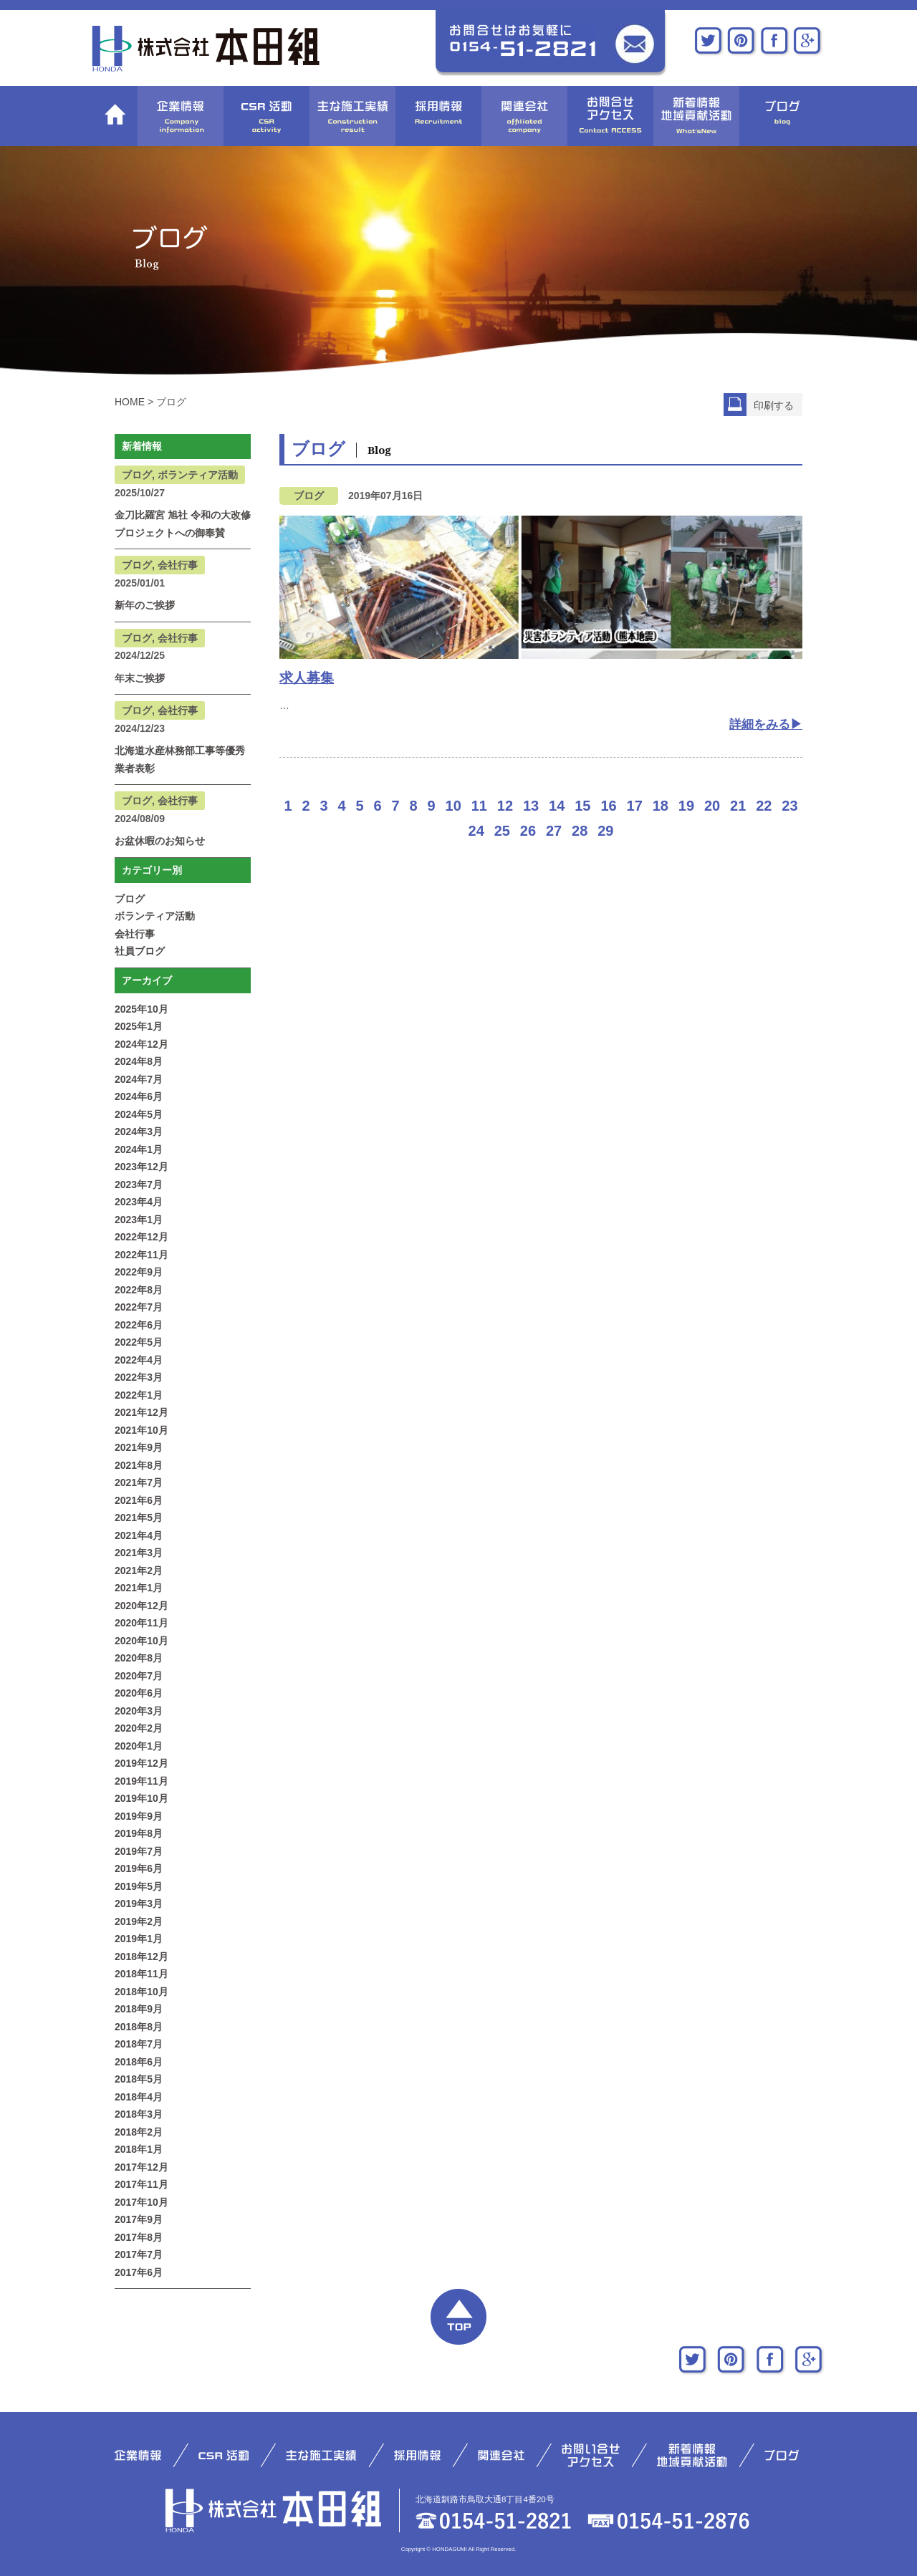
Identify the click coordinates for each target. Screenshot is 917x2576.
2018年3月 (139, 2114)
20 (712, 806)
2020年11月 (141, 1623)
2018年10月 (141, 1991)
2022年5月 (139, 1342)
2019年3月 (139, 1903)
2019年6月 (139, 1868)
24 (476, 831)
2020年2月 (139, 1728)
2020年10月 (141, 1640)
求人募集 (306, 677)
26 (528, 831)
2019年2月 (139, 1921)
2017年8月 (139, 2237)
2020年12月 (141, 1605)
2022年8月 (139, 1290)
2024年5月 (139, 1114)
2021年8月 (139, 1465)
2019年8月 (139, 1833)
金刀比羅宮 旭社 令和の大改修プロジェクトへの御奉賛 (183, 524)
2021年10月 (141, 1430)
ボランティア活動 (155, 916)
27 (554, 831)
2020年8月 (139, 1658)
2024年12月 (141, 1044)
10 (453, 806)
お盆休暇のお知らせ (160, 840)
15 (582, 806)
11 (479, 806)
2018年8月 (139, 2026)
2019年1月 (139, 1938)
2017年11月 (141, 2184)
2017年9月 (139, 2219)
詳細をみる (759, 724)
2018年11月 (141, 1973)
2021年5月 (139, 1517)
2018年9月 (139, 2009)
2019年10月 (141, 1798)
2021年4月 (139, 1535)
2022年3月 (139, 1377)
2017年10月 (141, 2202)
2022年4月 (139, 1360)
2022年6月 (139, 1325)
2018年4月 (139, 2097)
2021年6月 (139, 1500)
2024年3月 (139, 1131)
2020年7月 (139, 1676)
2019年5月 (139, 1886)
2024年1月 (139, 1149)
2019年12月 (141, 1763)
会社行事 (135, 934)
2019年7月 (139, 1851)
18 (660, 806)
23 (789, 806)
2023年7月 (139, 1184)
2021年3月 (139, 1552)
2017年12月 (141, 2167)
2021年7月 (139, 1482)
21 (738, 806)
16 (608, 806)
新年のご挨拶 (145, 605)
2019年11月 (141, 1781)
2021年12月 (141, 1412)
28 (579, 831)
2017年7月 (139, 2254)
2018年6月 (139, 2062)
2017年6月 (139, 2272)
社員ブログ (140, 951)
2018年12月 (141, 1956)
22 (764, 806)
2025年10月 (141, 1009)
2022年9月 (139, 1272)
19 (686, 806)
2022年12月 (141, 1237)
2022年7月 (139, 1307)
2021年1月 (139, 1587)
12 (505, 806)
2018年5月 (139, 2079)
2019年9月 (139, 1816)
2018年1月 (139, 2149)
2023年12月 (141, 1166)
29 (605, 831)
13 (531, 806)
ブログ (130, 899)
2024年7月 (139, 1079)
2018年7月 (139, 2044)
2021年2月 (139, 1570)
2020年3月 (139, 1711)
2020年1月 (139, 1746)
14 (557, 806)
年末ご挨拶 (140, 678)
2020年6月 (139, 1693)
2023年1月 (139, 1219)
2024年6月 (139, 1096)
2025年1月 (139, 1026)
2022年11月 (141, 1254)
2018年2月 (139, 2132)
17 (635, 806)
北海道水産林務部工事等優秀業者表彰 (180, 759)
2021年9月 (139, 1447)
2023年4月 (139, 1201)
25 (502, 831)
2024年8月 (139, 1061)
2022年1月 (139, 1395)
